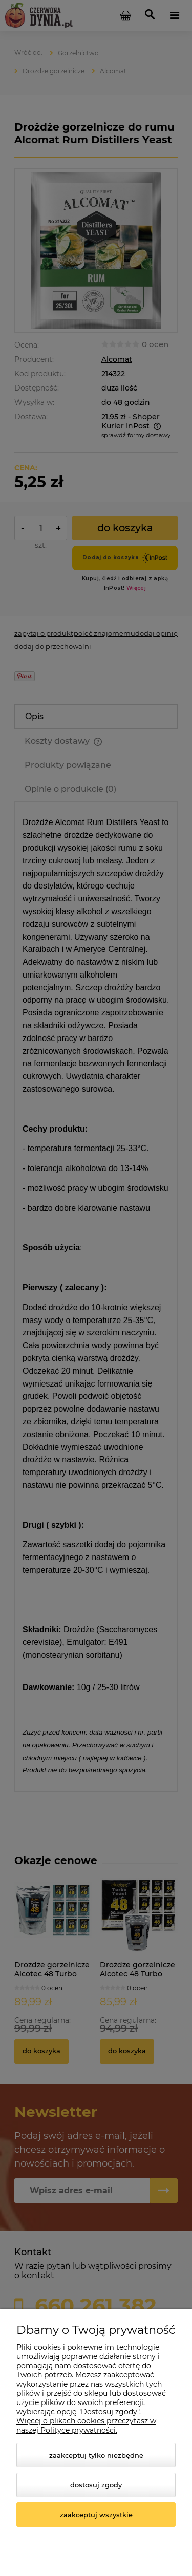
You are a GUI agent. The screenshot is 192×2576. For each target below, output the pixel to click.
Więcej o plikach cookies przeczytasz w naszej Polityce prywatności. (86, 2425)
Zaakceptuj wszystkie (96, 2514)
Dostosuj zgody (96, 2485)
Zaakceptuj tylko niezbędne (96, 2455)
